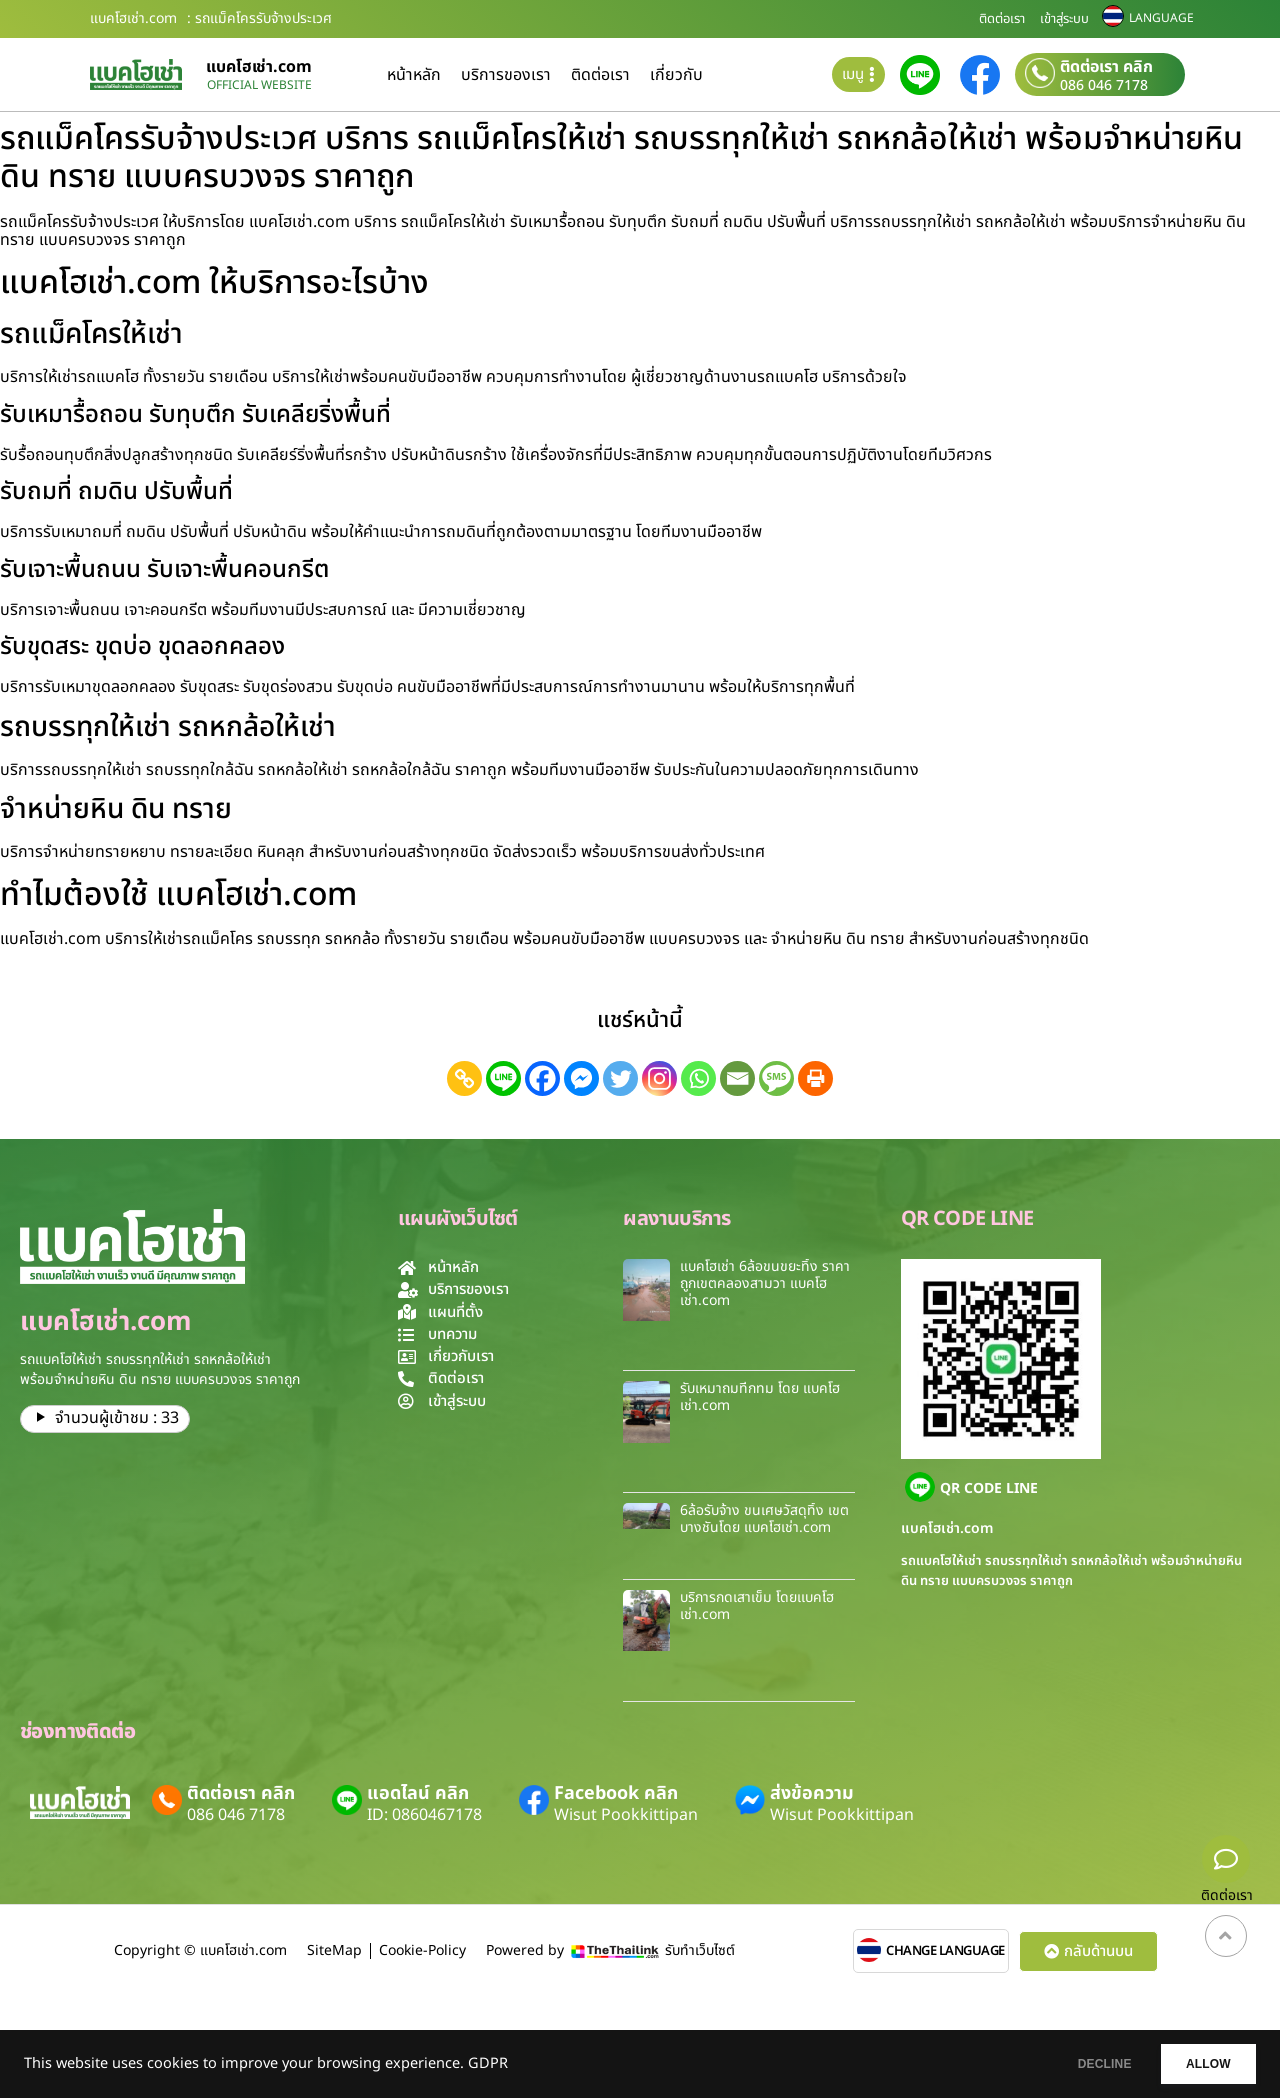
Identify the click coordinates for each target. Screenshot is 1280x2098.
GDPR (488, 2064)
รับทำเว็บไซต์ (700, 1950)
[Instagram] (659, 1078)
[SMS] (776, 1078)
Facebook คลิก (616, 1793)
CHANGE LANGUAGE (945, 1951)
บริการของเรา (506, 75)
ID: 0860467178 (424, 1815)
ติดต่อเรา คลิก (1106, 67)
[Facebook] (542, 1078)
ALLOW (1198, 2064)
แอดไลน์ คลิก (418, 1793)
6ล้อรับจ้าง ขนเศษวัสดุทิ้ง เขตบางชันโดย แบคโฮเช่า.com (764, 1519)
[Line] (503, 1078)
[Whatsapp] (698, 1078)
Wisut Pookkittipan (626, 1815)
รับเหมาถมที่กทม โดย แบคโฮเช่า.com (760, 1397)
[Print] (815, 1078)
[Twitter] (620, 1078)
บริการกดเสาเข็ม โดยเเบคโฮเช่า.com (757, 1606)
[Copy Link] (464, 1078)
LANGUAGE (1161, 18)
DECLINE (1075, 2064)
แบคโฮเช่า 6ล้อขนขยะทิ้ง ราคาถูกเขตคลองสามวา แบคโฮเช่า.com (765, 1283)
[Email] (737, 1078)
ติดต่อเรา (1002, 19)
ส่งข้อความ (812, 1793)
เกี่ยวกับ (676, 75)
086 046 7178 (1104, 86)
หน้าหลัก (414, 75)
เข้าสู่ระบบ (1064, 19)
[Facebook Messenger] (581, 1078)
